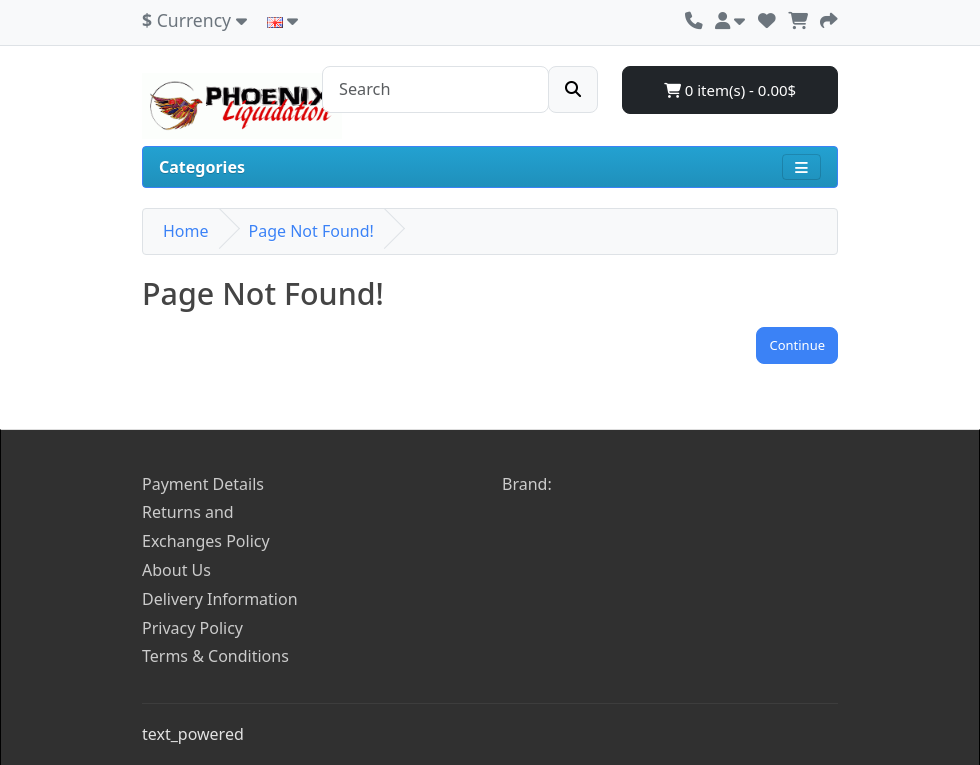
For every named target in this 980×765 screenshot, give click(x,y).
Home (186, 231)
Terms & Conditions (215, 656)
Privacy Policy (192, 628)
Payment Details (203, 484)
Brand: (527, 484)
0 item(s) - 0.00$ (730, 90)
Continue (797, 345)
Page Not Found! (311, 231)
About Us (176, 570)
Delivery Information (220, 599)
